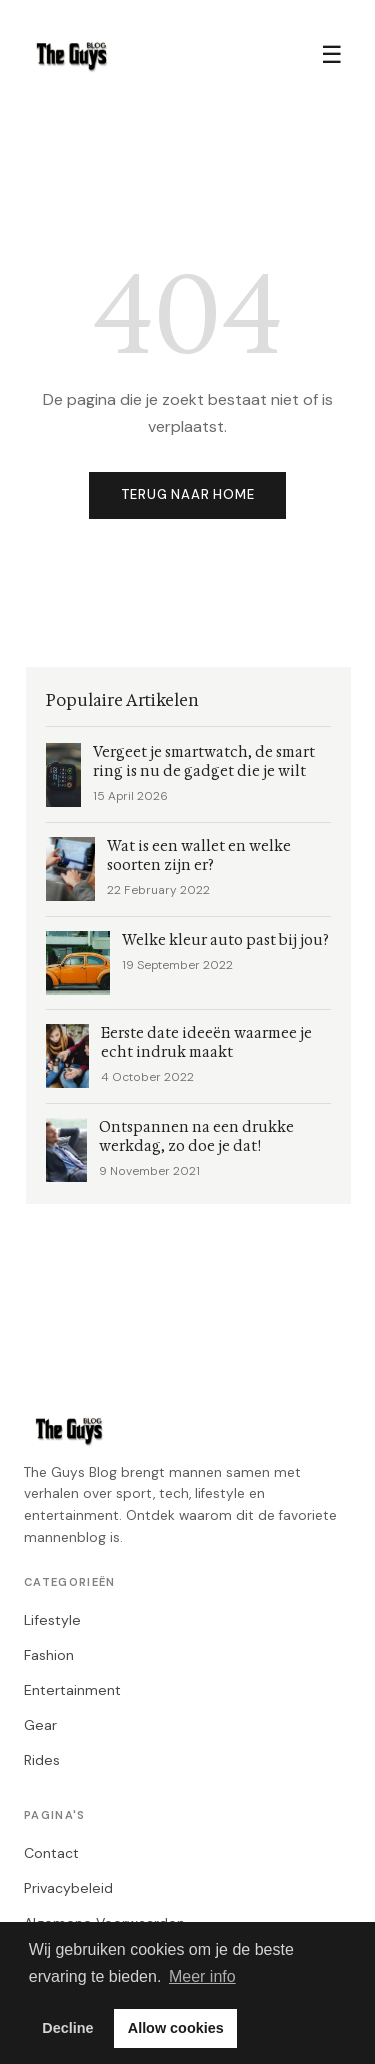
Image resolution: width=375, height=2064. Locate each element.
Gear (40, 1725)
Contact (51, 1853)
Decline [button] (67, 2028)
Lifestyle (52, 1620)
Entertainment (72, 1690)
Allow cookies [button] (176, 2028)
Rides (42, 1760)
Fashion (49, 1655)
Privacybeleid (68, 1888)
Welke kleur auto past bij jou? (225, 940)
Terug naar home (188, 494)
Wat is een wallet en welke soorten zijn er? (199, 856)
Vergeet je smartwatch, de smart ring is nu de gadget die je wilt (204, 762)
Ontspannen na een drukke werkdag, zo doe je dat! (196, 1137)
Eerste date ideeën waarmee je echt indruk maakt (206, 1043)
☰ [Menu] (332, 54)
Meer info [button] (202, 1976)
